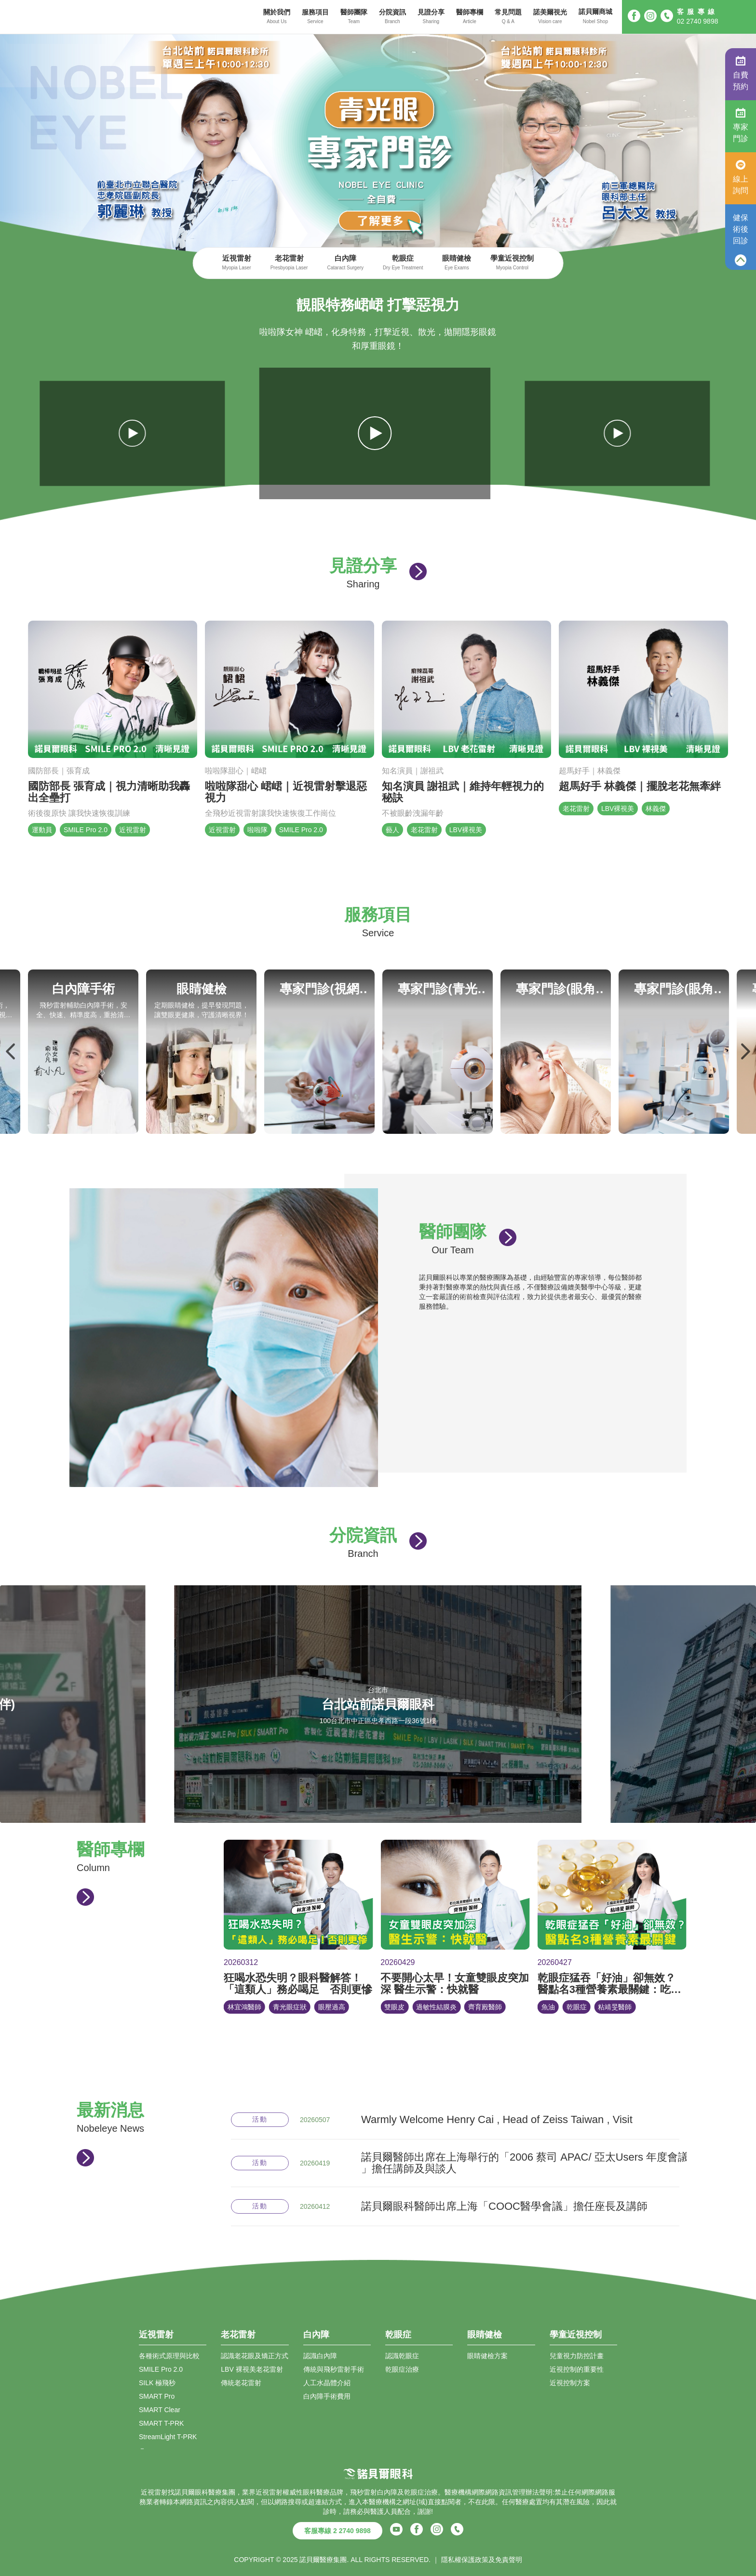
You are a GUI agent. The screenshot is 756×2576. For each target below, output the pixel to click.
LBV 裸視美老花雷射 (252, 2369)
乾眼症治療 (402, 2369)
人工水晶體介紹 (327, 2383)
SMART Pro (157, 2396)
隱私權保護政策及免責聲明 (481, 2559)
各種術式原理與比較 (169, 2356)
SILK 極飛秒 (157, 2383)
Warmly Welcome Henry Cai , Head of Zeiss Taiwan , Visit (497, 2119)
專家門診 (740, 125)
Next (745, 1051)
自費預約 (740, 73)
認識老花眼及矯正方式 (254, 2356)
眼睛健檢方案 (487, 2356)
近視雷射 (236, 263)
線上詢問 (740, 177)
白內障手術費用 (327, 2396)
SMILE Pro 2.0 (161, 2369)
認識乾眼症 (402, 2356)
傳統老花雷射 (241, 2383)
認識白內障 (320, 2356)
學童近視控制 (512, 263)
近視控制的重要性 (577, 2369)
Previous (11, 1051)
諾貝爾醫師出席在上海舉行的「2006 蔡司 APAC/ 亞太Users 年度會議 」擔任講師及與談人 (524, 2163)
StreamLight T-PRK (168, 2437)
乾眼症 (403, 263)
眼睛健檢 (456, 263)
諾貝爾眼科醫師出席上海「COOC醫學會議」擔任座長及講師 (504, 2206)
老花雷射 (289, 263)
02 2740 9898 (697, 21)
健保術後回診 (740, 229)
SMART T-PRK (161, 2423)
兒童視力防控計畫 (577, 2356)
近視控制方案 (570, 2383)
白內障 (345, 263)
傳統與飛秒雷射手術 (333, 2369)
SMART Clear (159, 2410)
